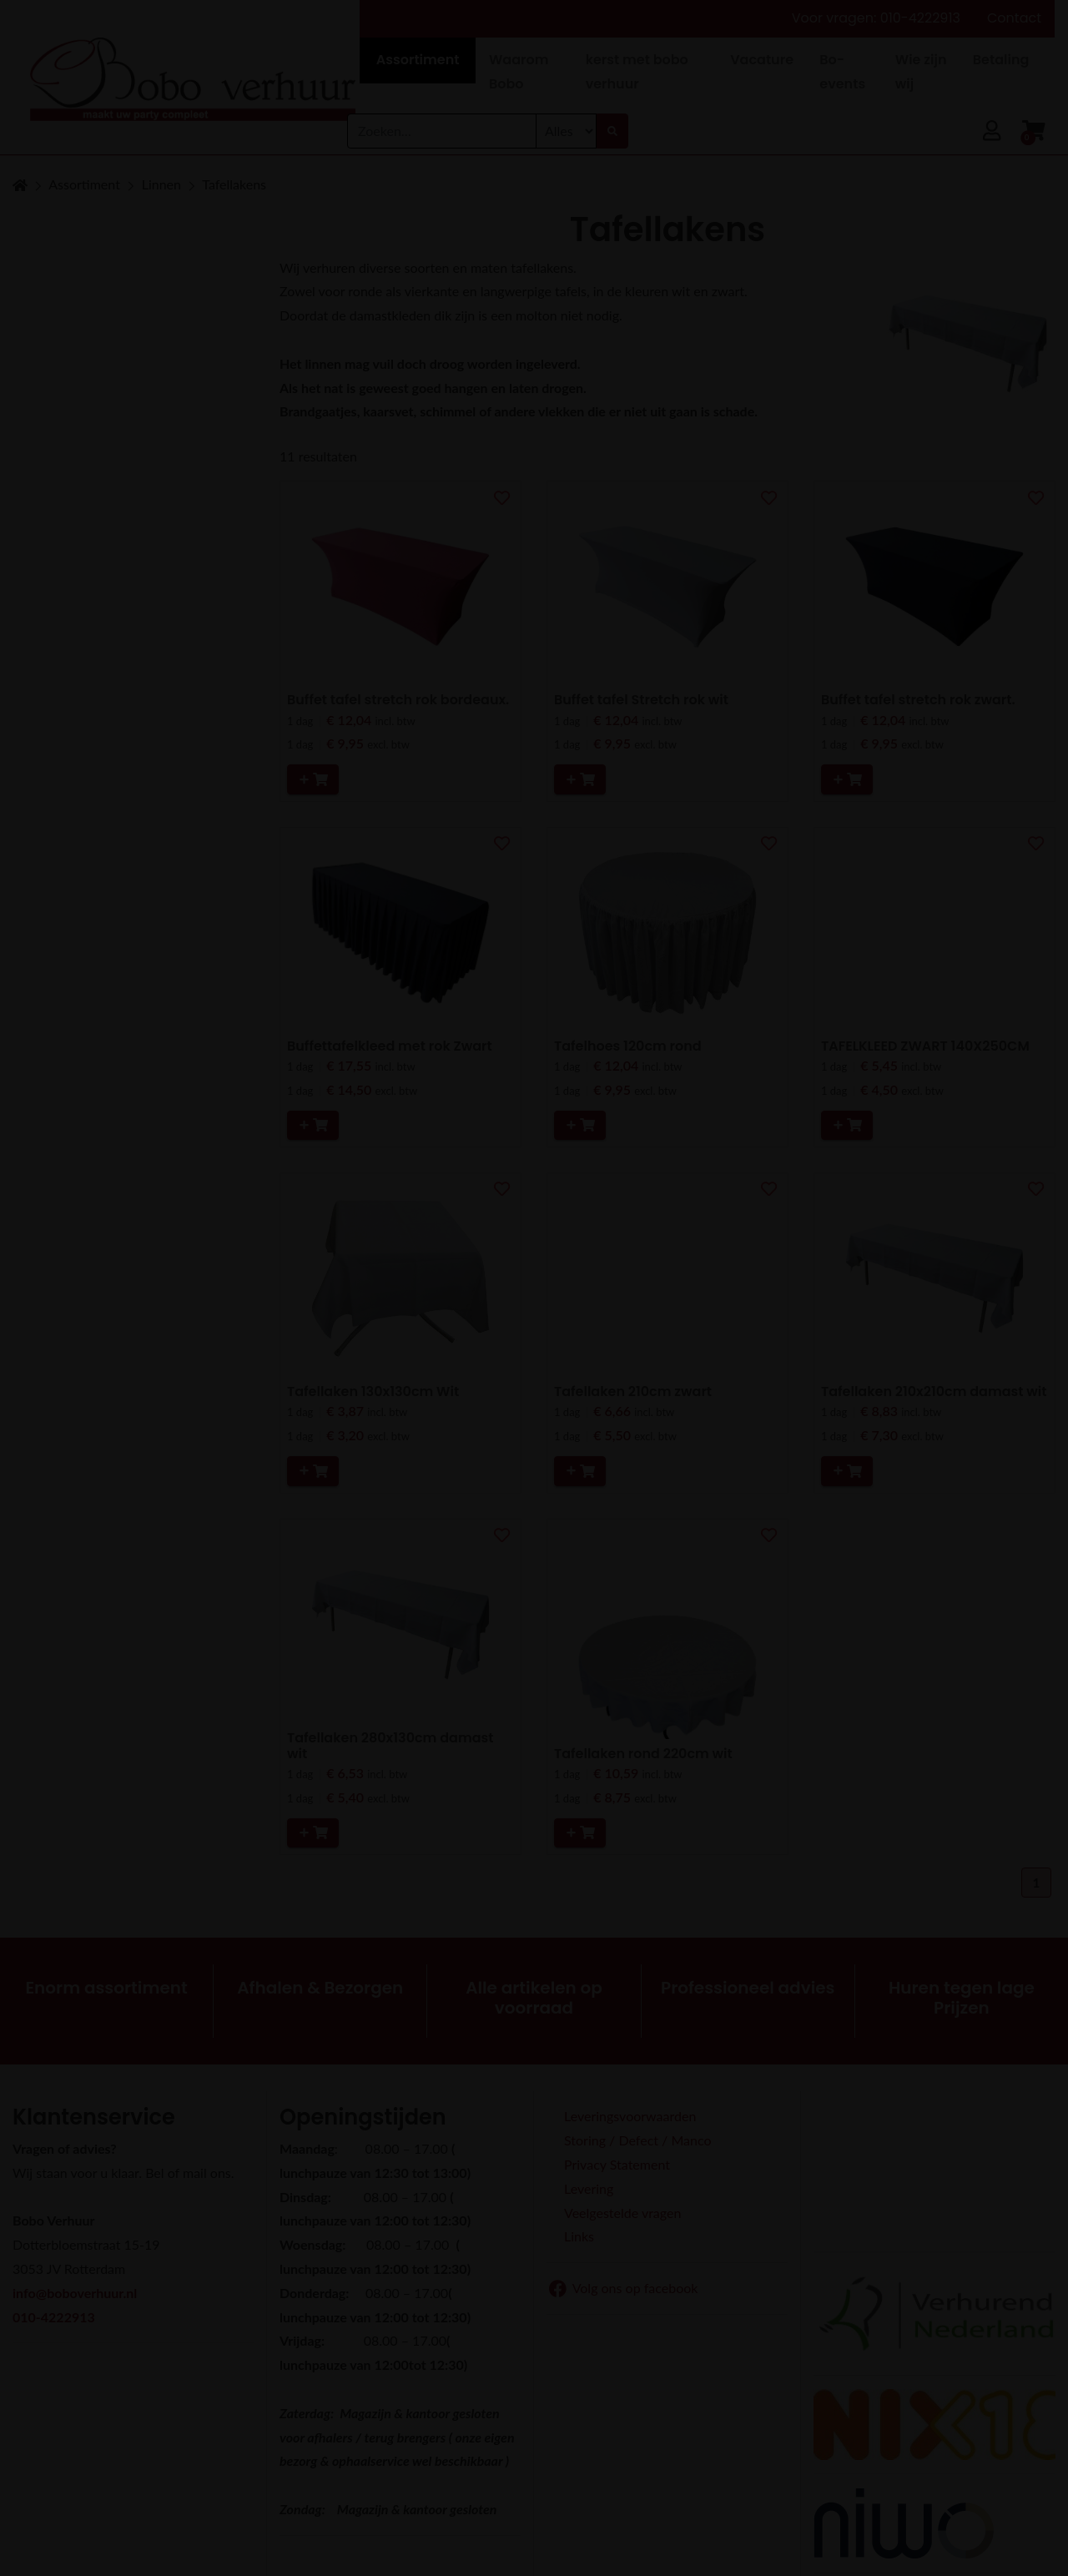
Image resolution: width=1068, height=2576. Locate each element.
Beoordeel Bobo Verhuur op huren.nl (934, 2171)
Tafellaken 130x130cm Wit (373, 1391)
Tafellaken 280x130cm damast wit (390, 1745)
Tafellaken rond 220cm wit (643, 1753)
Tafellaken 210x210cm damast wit (934, 1391)
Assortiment (84, 184)
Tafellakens (234, 184)
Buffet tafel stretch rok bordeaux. (398, 699)
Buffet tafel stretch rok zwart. (918, 699)
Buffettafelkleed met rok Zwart (389, 1046)
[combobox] (442, 136)
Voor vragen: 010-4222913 (876, 18)
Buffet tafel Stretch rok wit (641, 699)
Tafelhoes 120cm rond (628, 1046)
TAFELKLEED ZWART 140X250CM (925, 1046)
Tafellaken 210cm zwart (633, 1391)
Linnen (161, 184)
